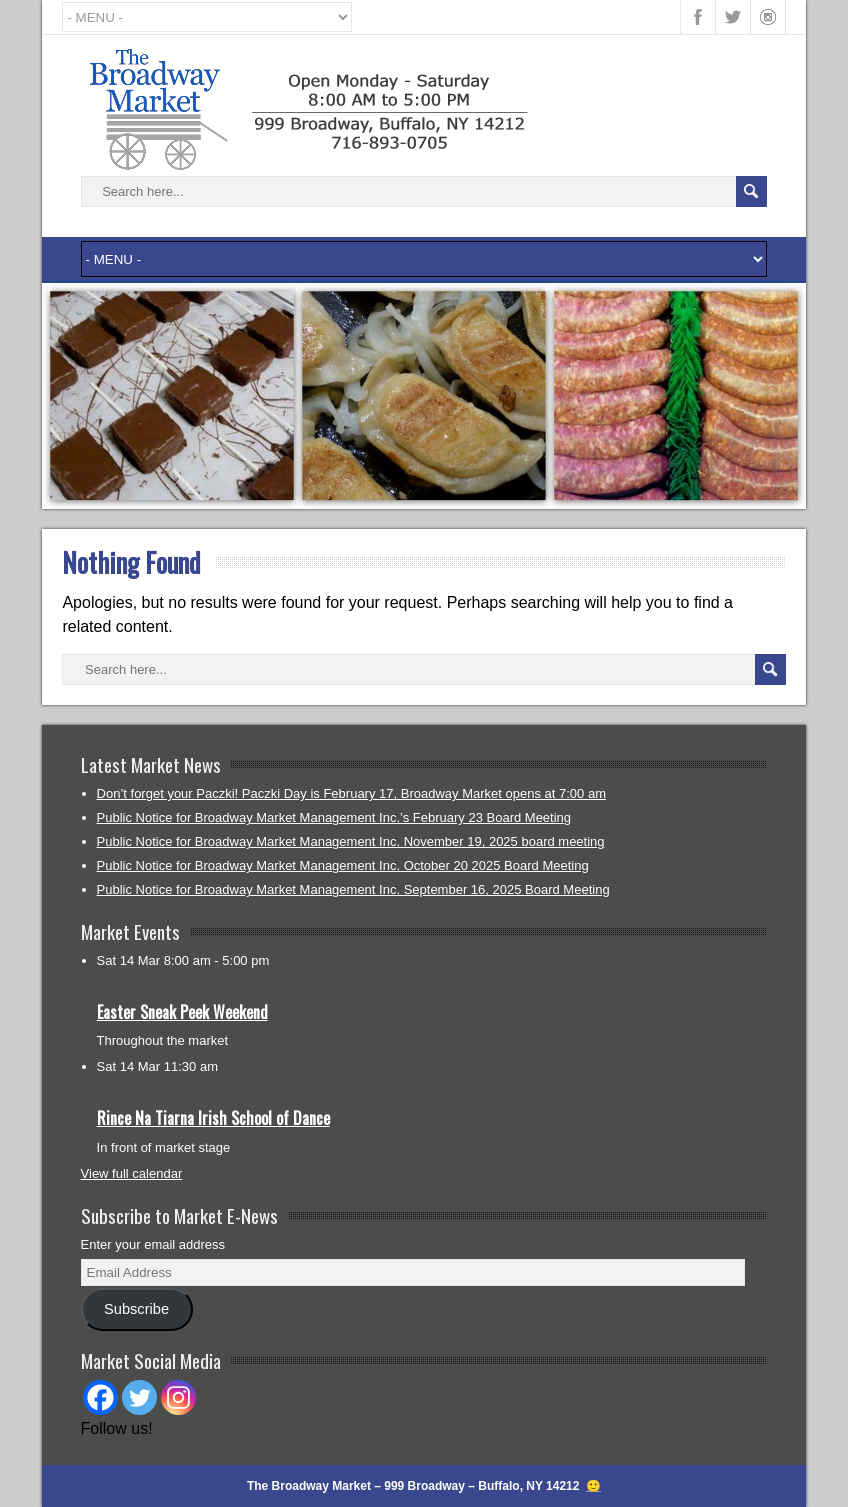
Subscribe (136, 1309)
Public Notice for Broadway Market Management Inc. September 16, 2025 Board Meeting (353, 889)
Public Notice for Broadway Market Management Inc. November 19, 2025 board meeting (351, 841)
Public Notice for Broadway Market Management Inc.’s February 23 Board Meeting (334, 817)
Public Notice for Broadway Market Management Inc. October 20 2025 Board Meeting (343, 865)
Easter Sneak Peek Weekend (182, 1012)
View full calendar (132, 1173)
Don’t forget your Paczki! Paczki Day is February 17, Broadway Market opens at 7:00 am (351, 793)
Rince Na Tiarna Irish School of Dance (213, 1118)
